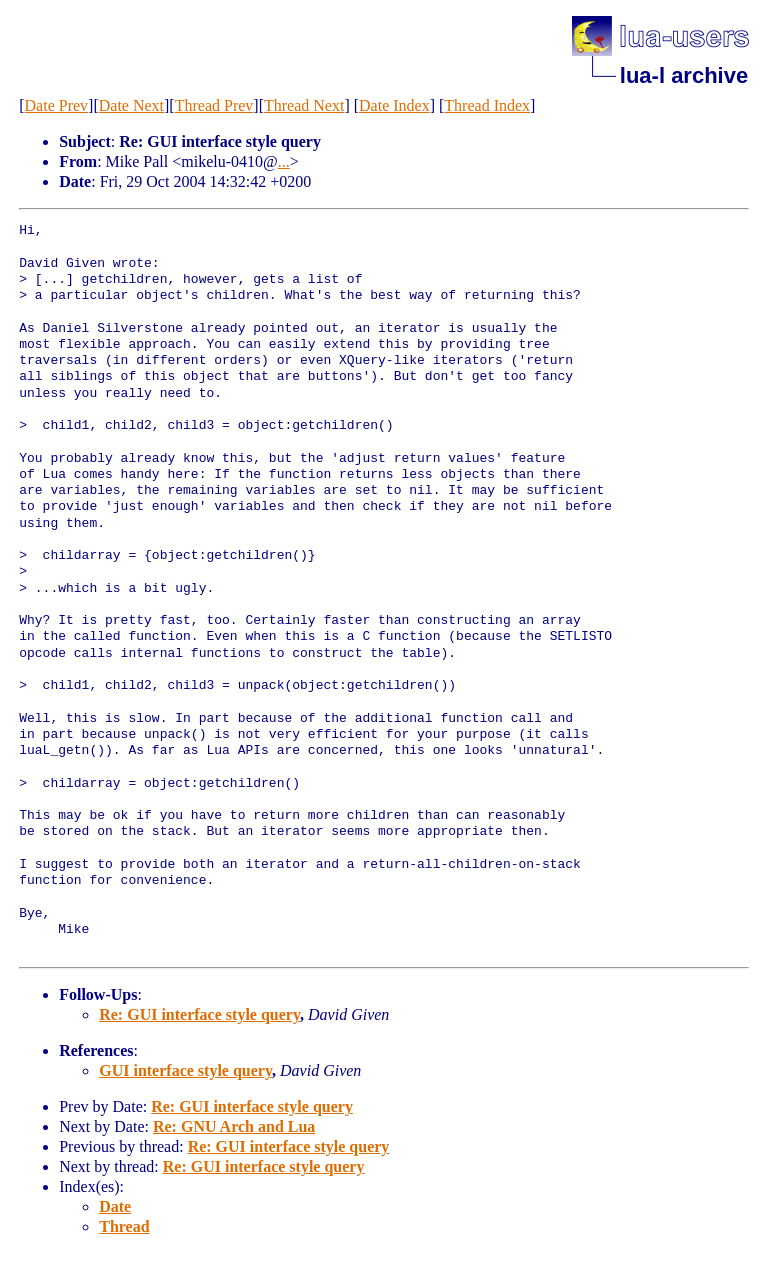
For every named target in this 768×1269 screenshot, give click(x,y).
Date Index (394, 105)
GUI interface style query (185, 1070)
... (284, 161)
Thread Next (304, 105)
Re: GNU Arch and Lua (234, 1126)
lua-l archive (684, 75)
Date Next (131, 105)
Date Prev (57, 105)
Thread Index (487, 105)
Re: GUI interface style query (199, 1014)
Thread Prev (214, 105)
